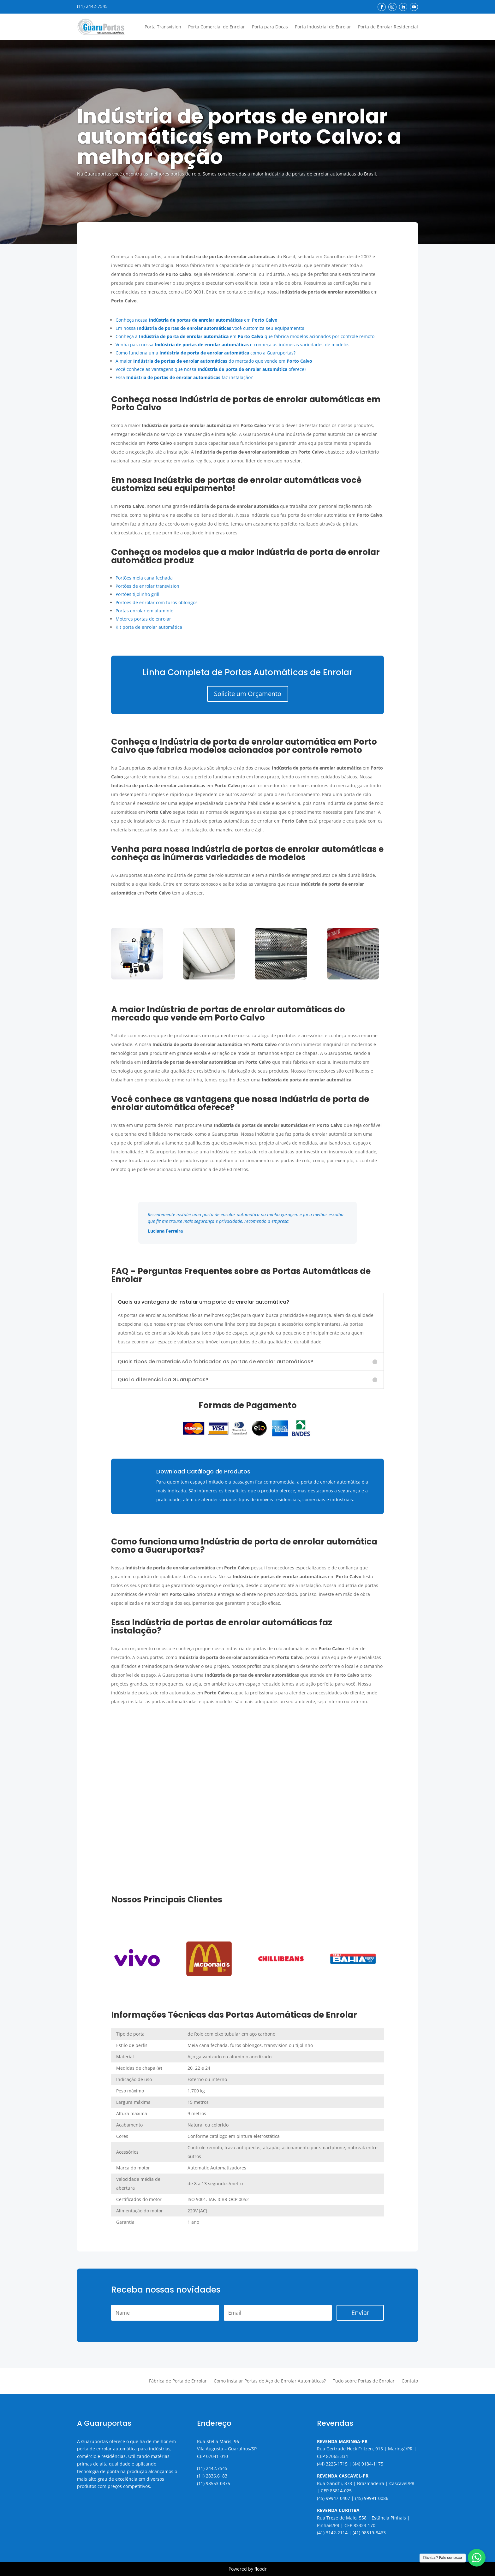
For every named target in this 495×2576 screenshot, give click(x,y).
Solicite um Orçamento (247, 693)
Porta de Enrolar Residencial (388, 27)
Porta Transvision (163, 27)
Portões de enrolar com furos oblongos (157, 602)
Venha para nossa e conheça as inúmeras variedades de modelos (232, 345)
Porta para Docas (270, 27)
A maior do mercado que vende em (214, 361)
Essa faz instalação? (184, 377)
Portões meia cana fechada (144, 578)
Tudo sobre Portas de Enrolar (364, 2381)
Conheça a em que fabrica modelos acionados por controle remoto (245, 336)
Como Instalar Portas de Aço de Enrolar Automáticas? (270, 2381)
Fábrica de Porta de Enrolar (178, 2381)
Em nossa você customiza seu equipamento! (210, 328)
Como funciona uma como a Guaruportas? (205, 353)
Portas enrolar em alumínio (144, 611)
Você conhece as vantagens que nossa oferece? (211, 369)
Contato (410, 2381)
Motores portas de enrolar (143, 619)
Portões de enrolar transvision (147, 586)
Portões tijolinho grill (137, 594)
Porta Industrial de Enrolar (323, 27)
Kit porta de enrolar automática (149, 627)
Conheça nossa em (196, 320)
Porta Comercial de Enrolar (216, 27)
